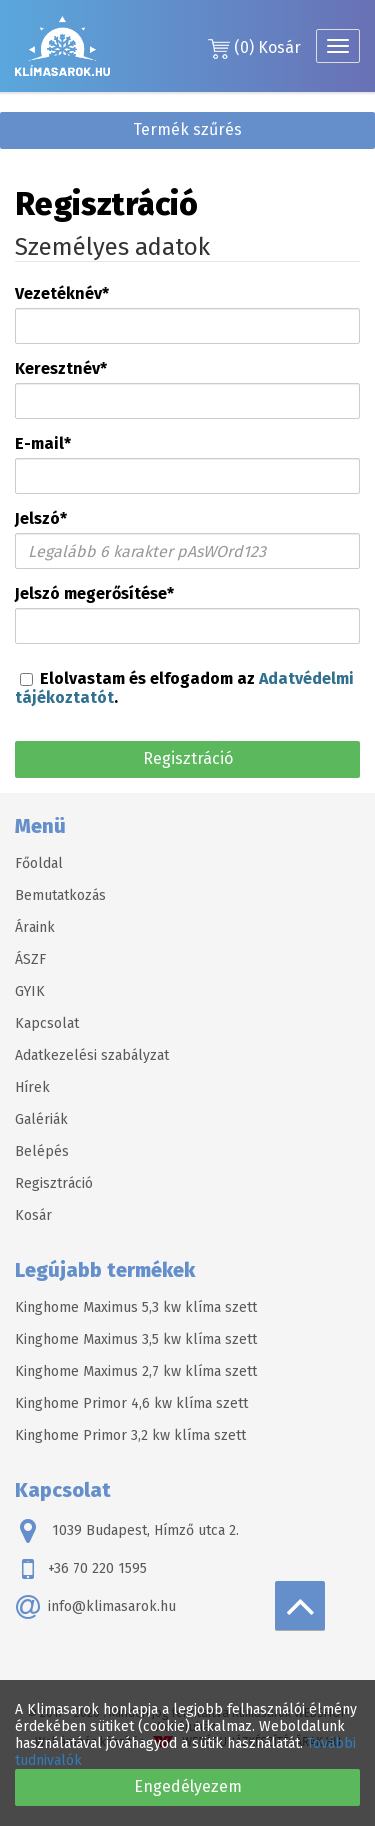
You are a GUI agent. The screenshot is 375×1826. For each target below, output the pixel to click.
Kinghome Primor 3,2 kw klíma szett (130, 1435)
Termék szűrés (187, 129)
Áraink (35, 927)
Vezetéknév (62, 293)
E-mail (43, 443)
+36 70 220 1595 (81, 1569)
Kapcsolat (47, 1023)
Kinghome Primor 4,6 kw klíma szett (131, 1403)
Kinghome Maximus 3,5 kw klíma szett (136, 1339)
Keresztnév (61, 368)
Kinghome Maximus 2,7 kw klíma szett (136, 1371)
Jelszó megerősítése (94, 593)
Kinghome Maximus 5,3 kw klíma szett (136, 1307)
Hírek (32, 1087)
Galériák (41, 1119)
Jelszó (41, 518)
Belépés (42, 1151)
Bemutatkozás (60, 895)
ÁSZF (30, 959)
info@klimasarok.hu (95, 1607)
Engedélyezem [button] (188, 1786)
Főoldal (39, 863)
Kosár (254, 47)
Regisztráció (188, 758)
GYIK (30, 991)
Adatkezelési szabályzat (92, 1055)
